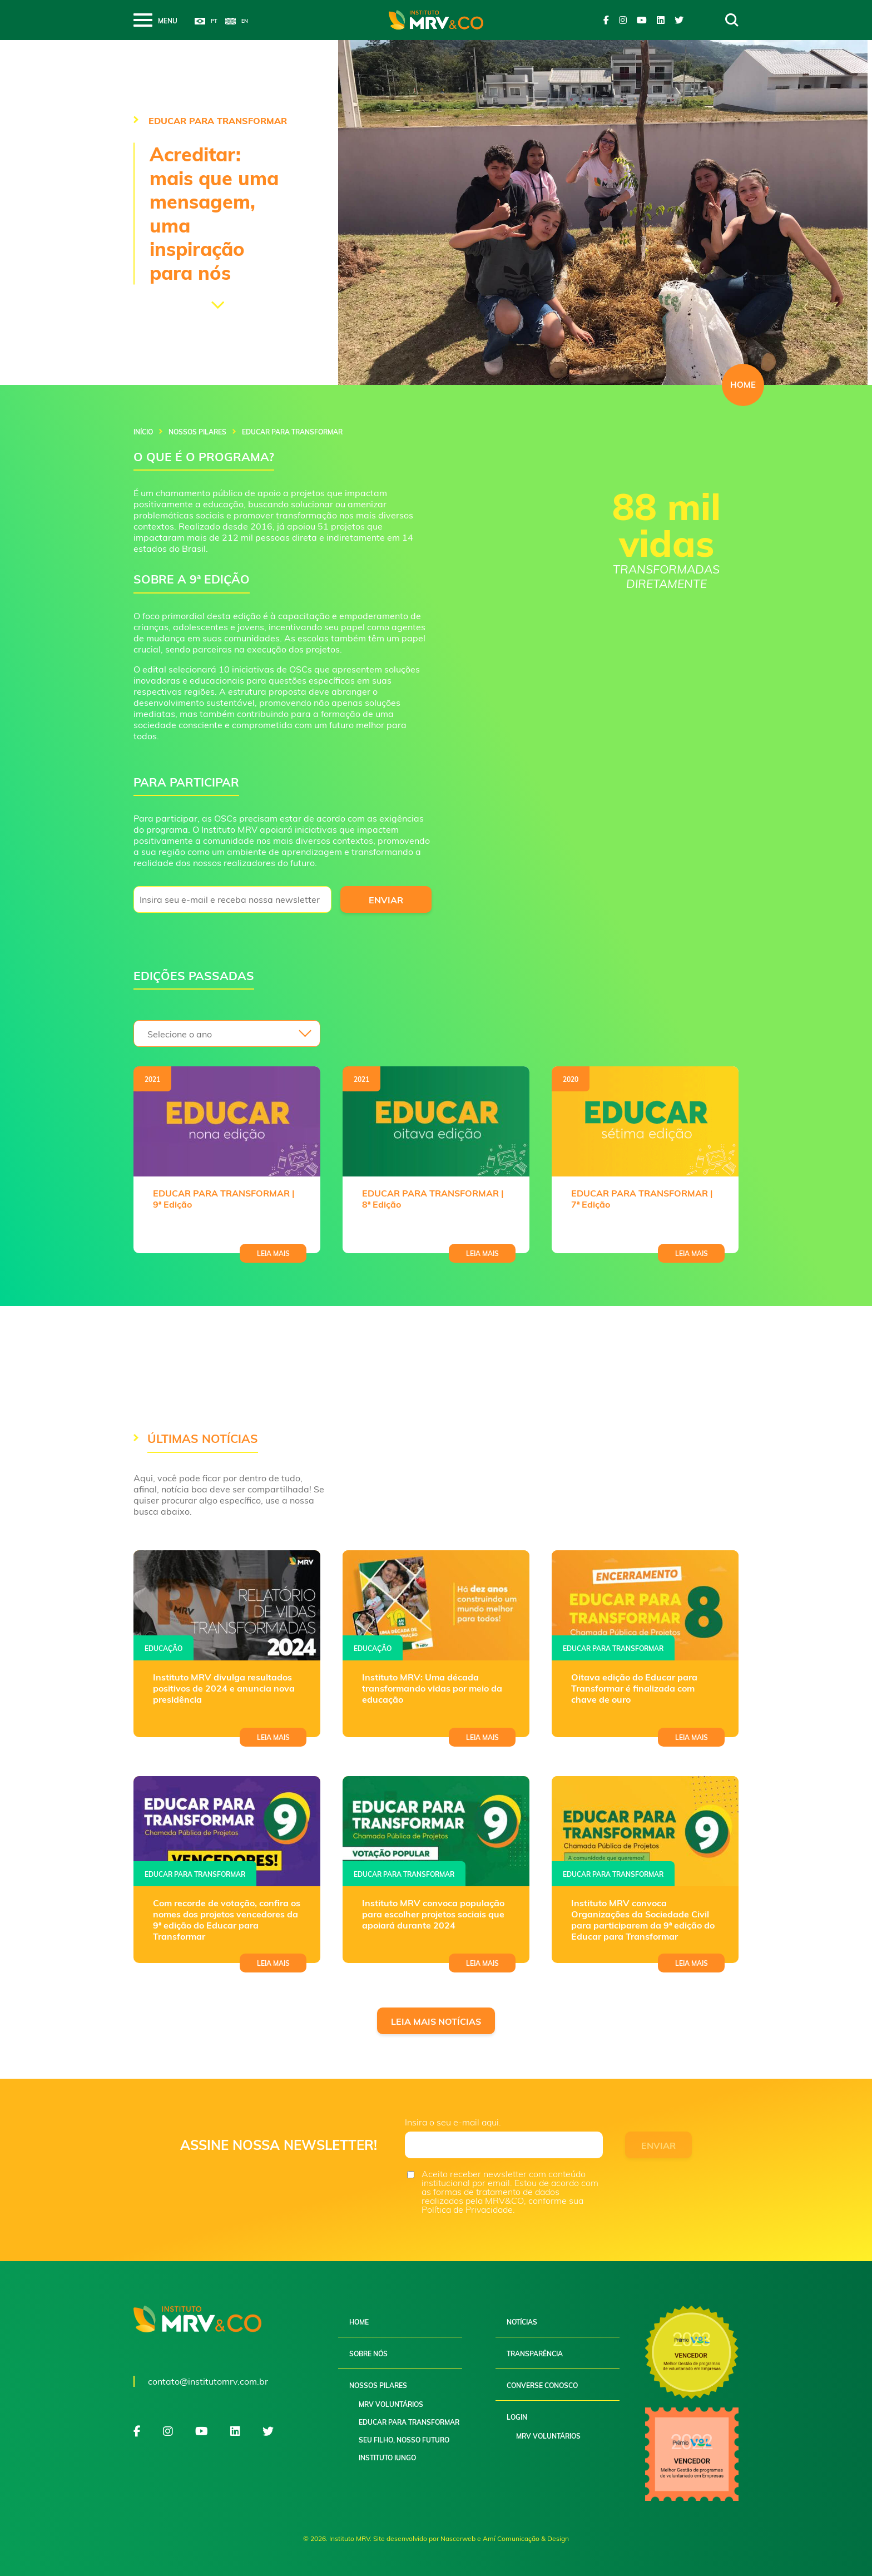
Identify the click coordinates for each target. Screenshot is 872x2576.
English (236, 21)
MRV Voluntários (391, 2404)
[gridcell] (282, 529)
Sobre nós (368, 2354)
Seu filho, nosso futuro (404, 2440)
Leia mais (273, 1253)
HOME (743, 384)
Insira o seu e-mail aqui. (453, 2122)
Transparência (535, 2354)
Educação (163, 1648)
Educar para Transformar (409, 2422)
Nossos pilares (197, 432)
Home (359, 2322)
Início (143, 432)
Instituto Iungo (387, 2458)
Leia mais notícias (436, 2021)
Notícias (522, 2322)
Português (206, 21)
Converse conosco (542, 2385)
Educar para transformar (613, 1648)
